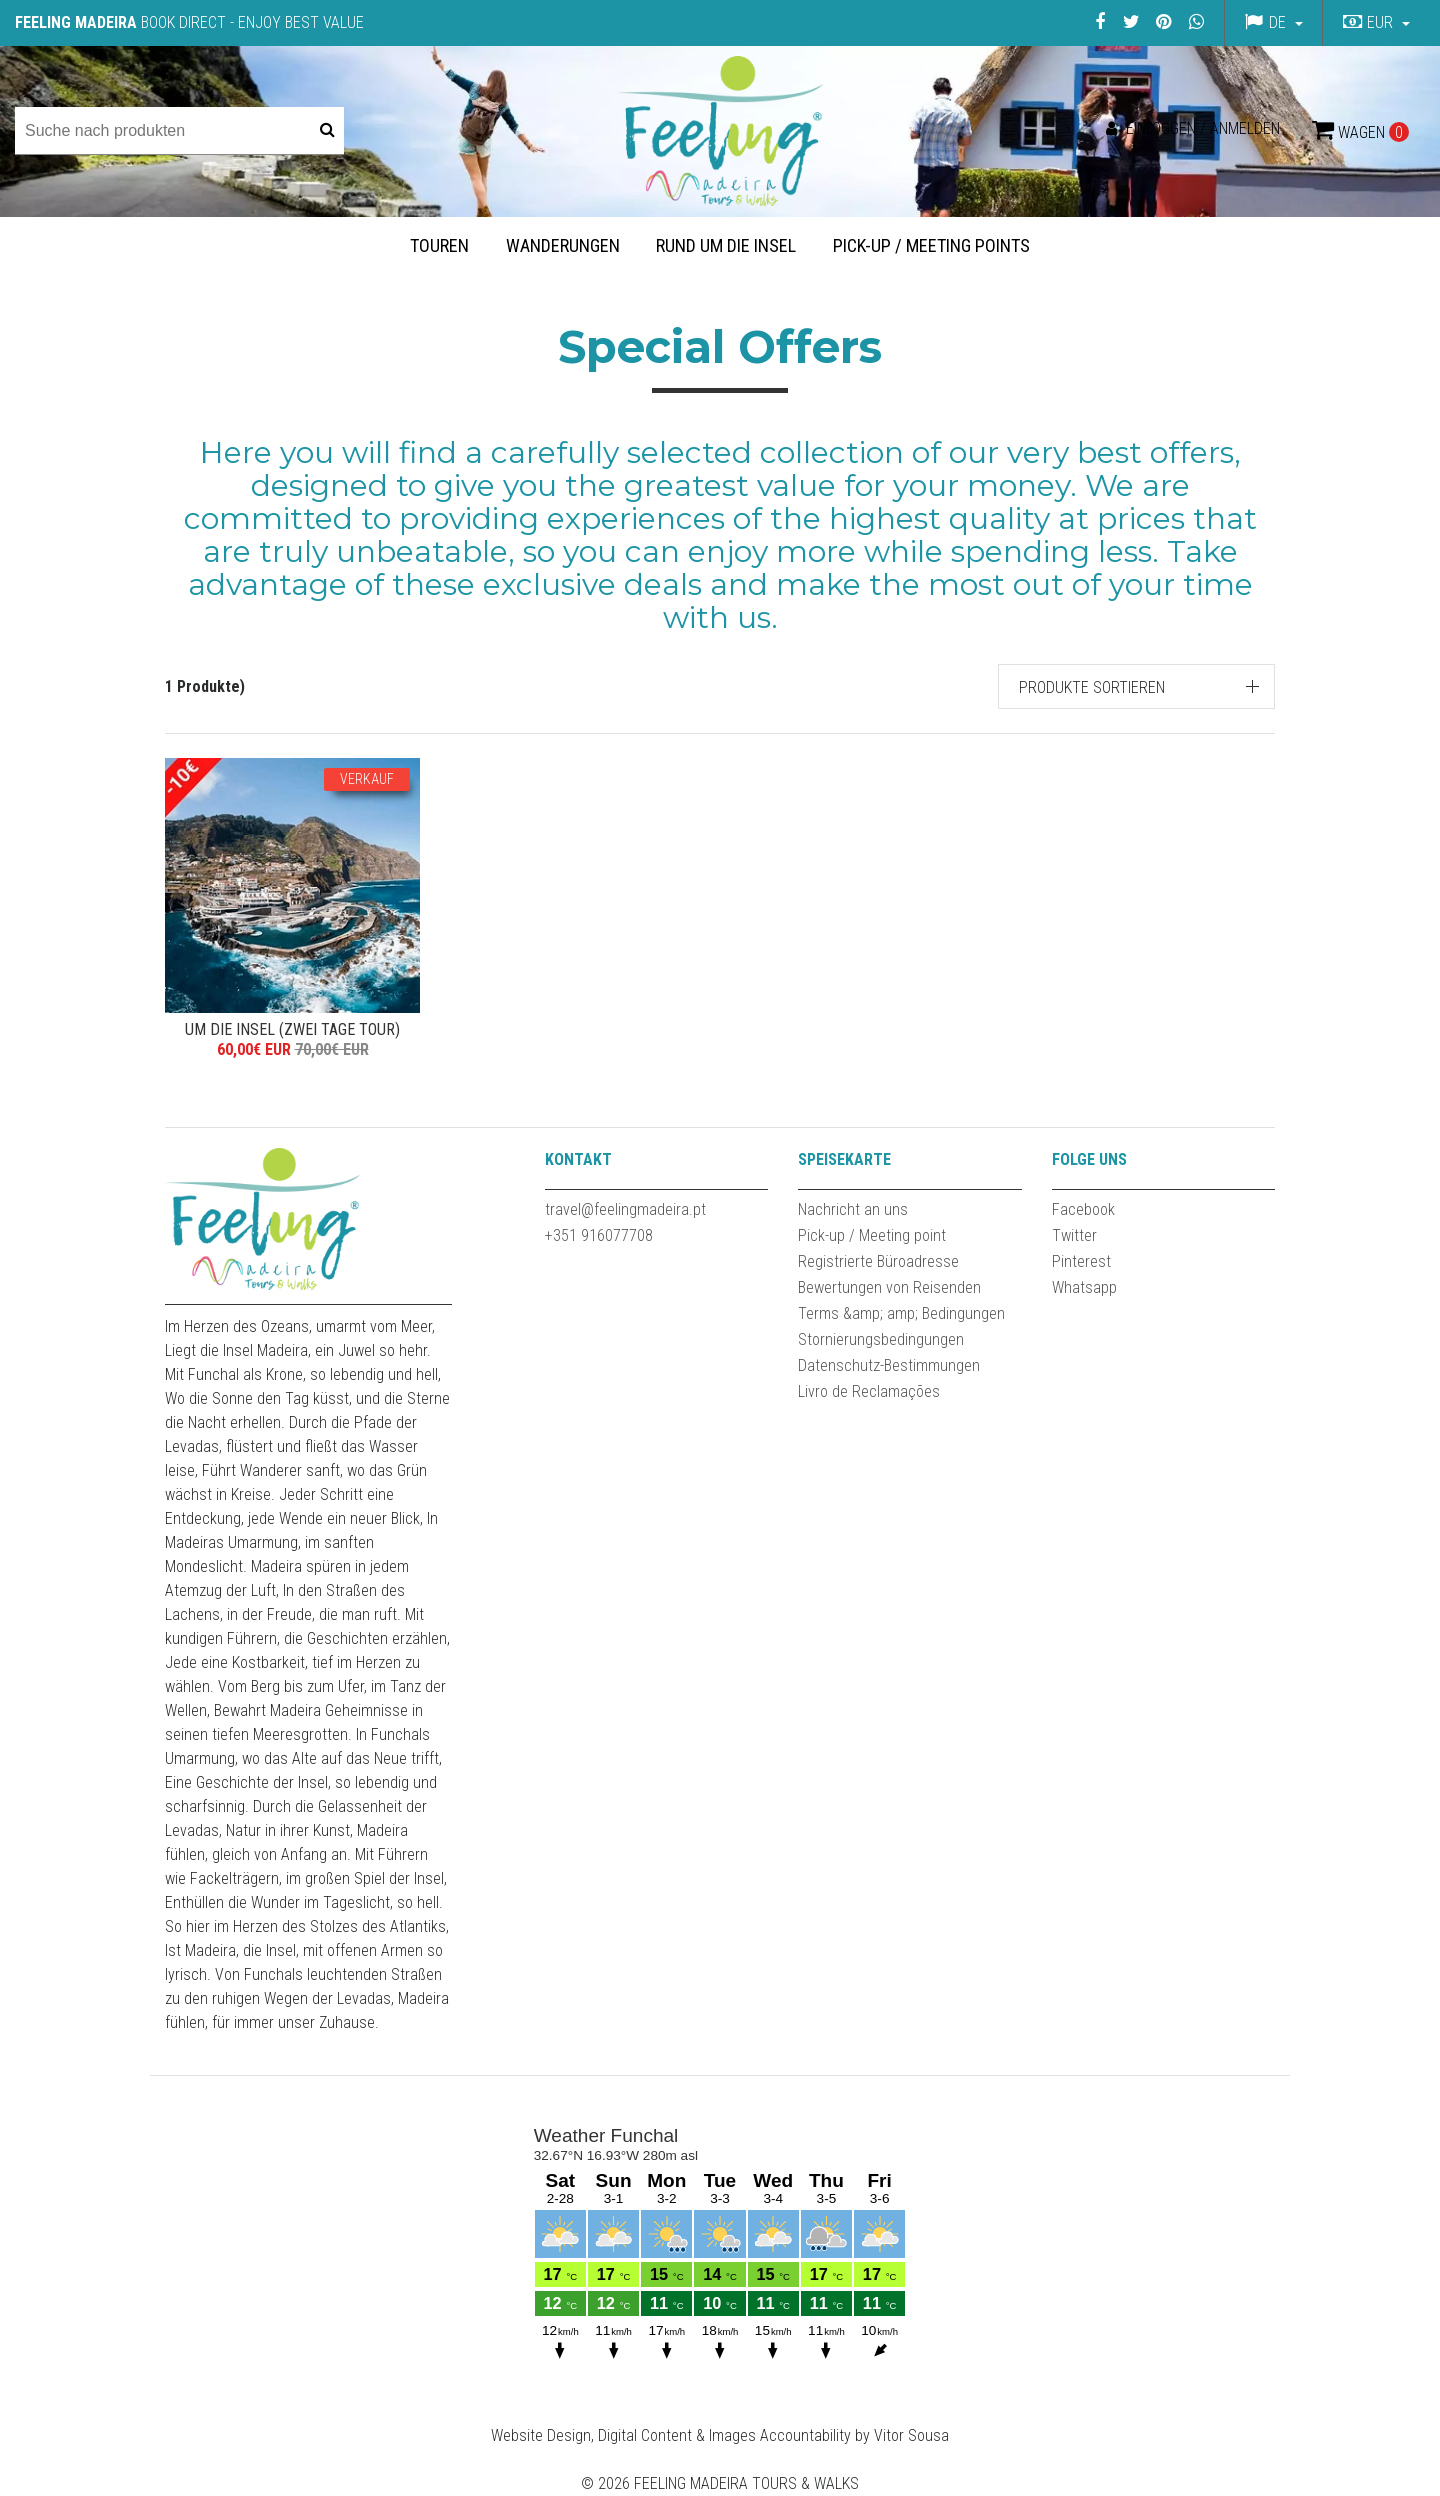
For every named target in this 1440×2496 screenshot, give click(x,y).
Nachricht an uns (853, 1209)
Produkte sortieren (1092, 687)
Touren (439, 245)
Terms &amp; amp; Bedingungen (901, 1313)
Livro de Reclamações (869, 1391)
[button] (1374, 23)
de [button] (1277, 22)
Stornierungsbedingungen (881, 1339)
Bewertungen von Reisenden (889, 1287)
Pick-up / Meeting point (872, 1235)
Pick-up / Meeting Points (931, 245)
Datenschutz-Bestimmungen (889, 1365)
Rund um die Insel (726, 245)
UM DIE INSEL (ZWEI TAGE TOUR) (292, 1029)
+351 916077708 (599, 1235)
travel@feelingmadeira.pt (625, 1209)
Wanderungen (563, 245)
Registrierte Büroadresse (878, 1261)
